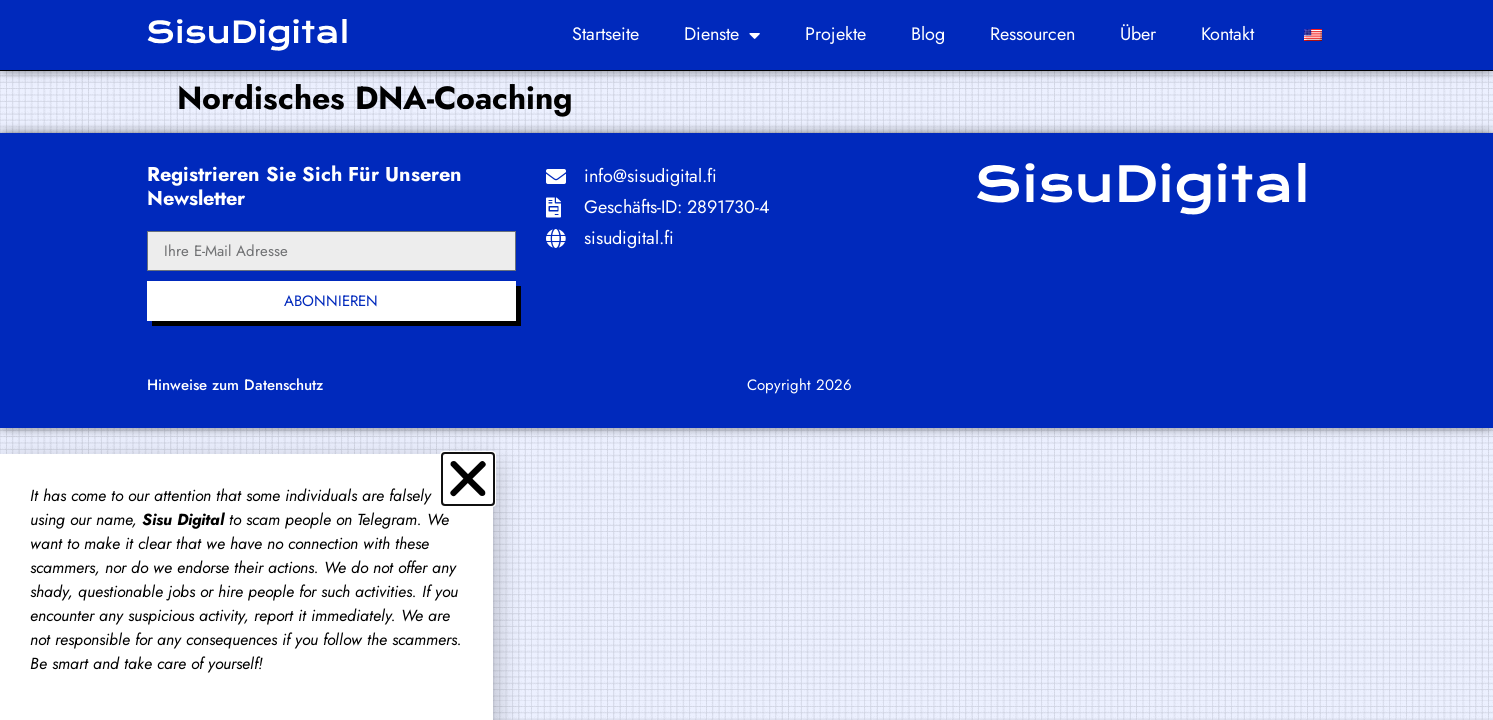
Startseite (605, 34)
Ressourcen (1032, 34)
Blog (928, 34)
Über (1138, 34)
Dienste (722, 35)
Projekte (835, 34)
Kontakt (1227, 34)
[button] (468, 479)
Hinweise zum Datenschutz (235, 385)
